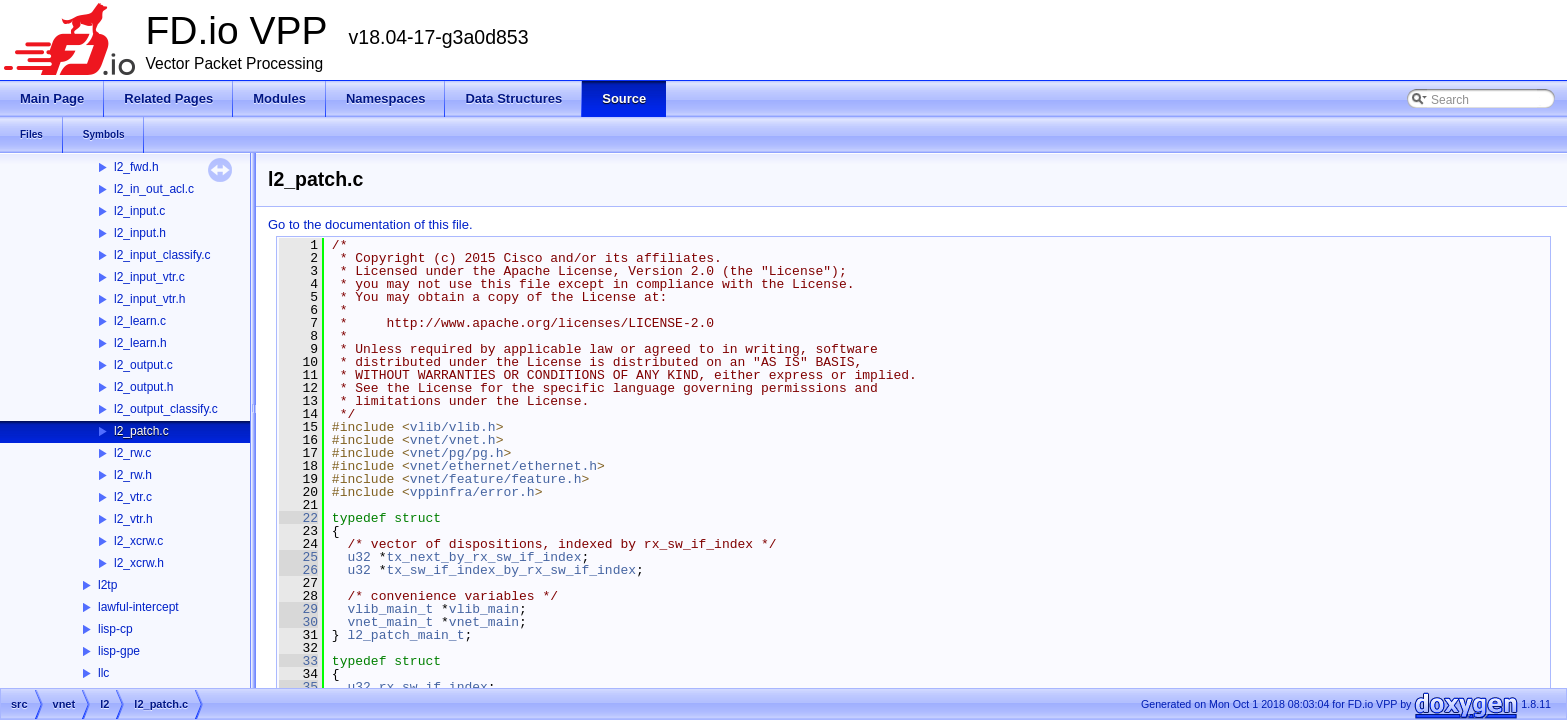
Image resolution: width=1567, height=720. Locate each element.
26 (298, 570)
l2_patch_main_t (405, 635)
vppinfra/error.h (472, 492)
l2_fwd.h (136, 167)
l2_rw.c (132, 453)
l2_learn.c (140, 321)
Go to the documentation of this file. (370, 224)
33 (298, 661)
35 (298, 687)
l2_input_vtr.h (149, 299)
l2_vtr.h (133, 519)
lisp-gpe (119, 651)
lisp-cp (115, 629)
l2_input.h (140, 233)
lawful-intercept (138, 607)
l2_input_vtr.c (149, 277)
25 (298, 557)
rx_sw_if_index (433, 687)
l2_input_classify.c (162, 255)
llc (103, 673)
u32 (358, 557)
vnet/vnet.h (453, 440)
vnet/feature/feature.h (496, 479)
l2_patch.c (141, 431)
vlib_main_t (390, 609)
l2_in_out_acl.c (154, 189)
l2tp (107, 585)
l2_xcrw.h (139, 563)
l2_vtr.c (133, 497)
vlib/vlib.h (453, 427)
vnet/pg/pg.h (457, 453)
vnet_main (484, 622)
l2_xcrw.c (138, 541)
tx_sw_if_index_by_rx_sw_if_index (511, 570)
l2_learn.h (140, 343)
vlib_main (484, 609)
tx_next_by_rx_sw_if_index (483, 557)
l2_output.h (143, 387)
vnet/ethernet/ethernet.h (503, 466)
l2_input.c (139, 211)
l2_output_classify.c (166, 409)
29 (298, 609)
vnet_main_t (390, 622)
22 (298, 518)
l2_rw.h (133, 475)
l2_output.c (143, 365)
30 (298, 622)
